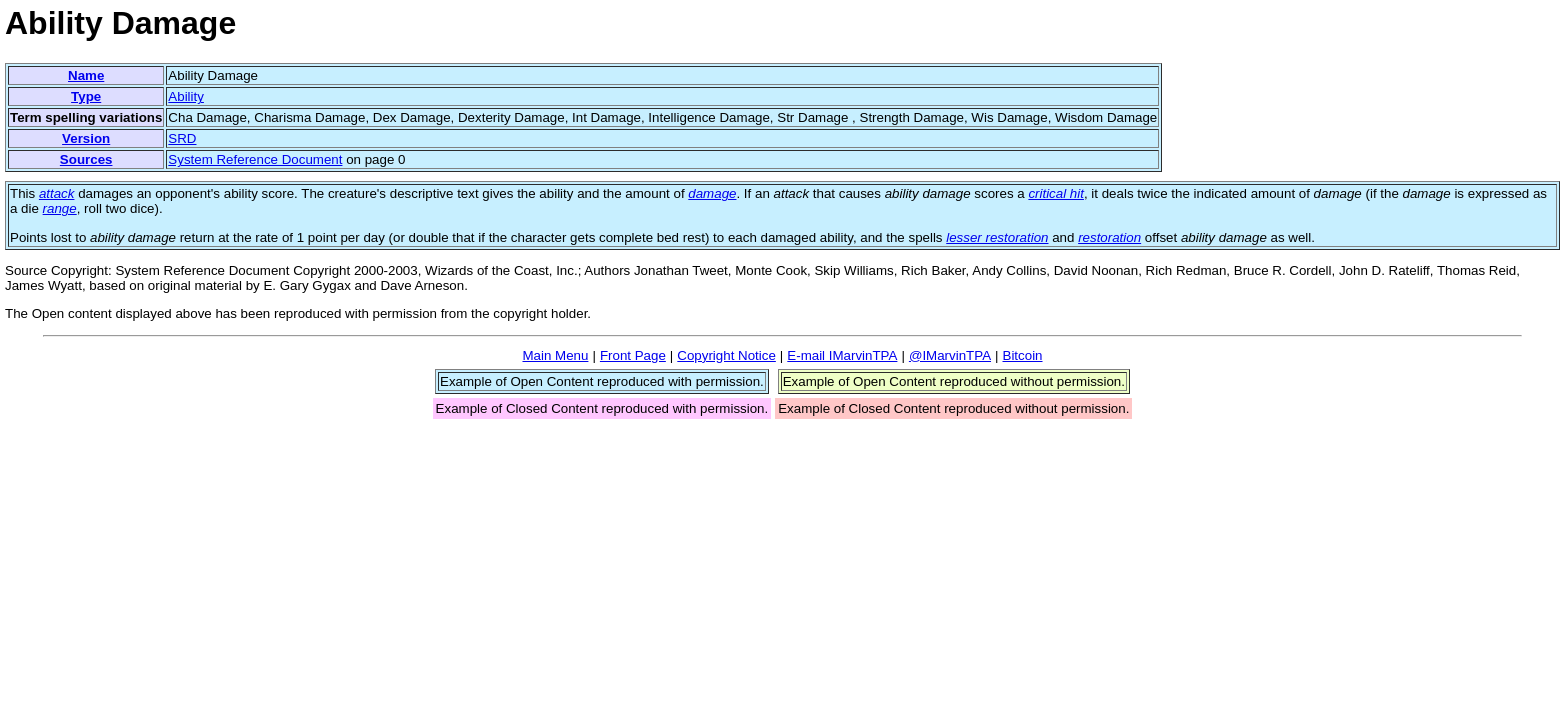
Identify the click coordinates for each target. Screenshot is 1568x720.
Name (86, 75)
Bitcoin (1023, 355)
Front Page (633, 355)
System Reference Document (255, 159)
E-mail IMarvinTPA (842, 355)
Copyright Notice (726, 355)
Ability (186, 96)
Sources (86, 159)
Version (86, 138)
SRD (182, 138)
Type (86, 96)
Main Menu (555, 355)
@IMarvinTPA (950, 355)
